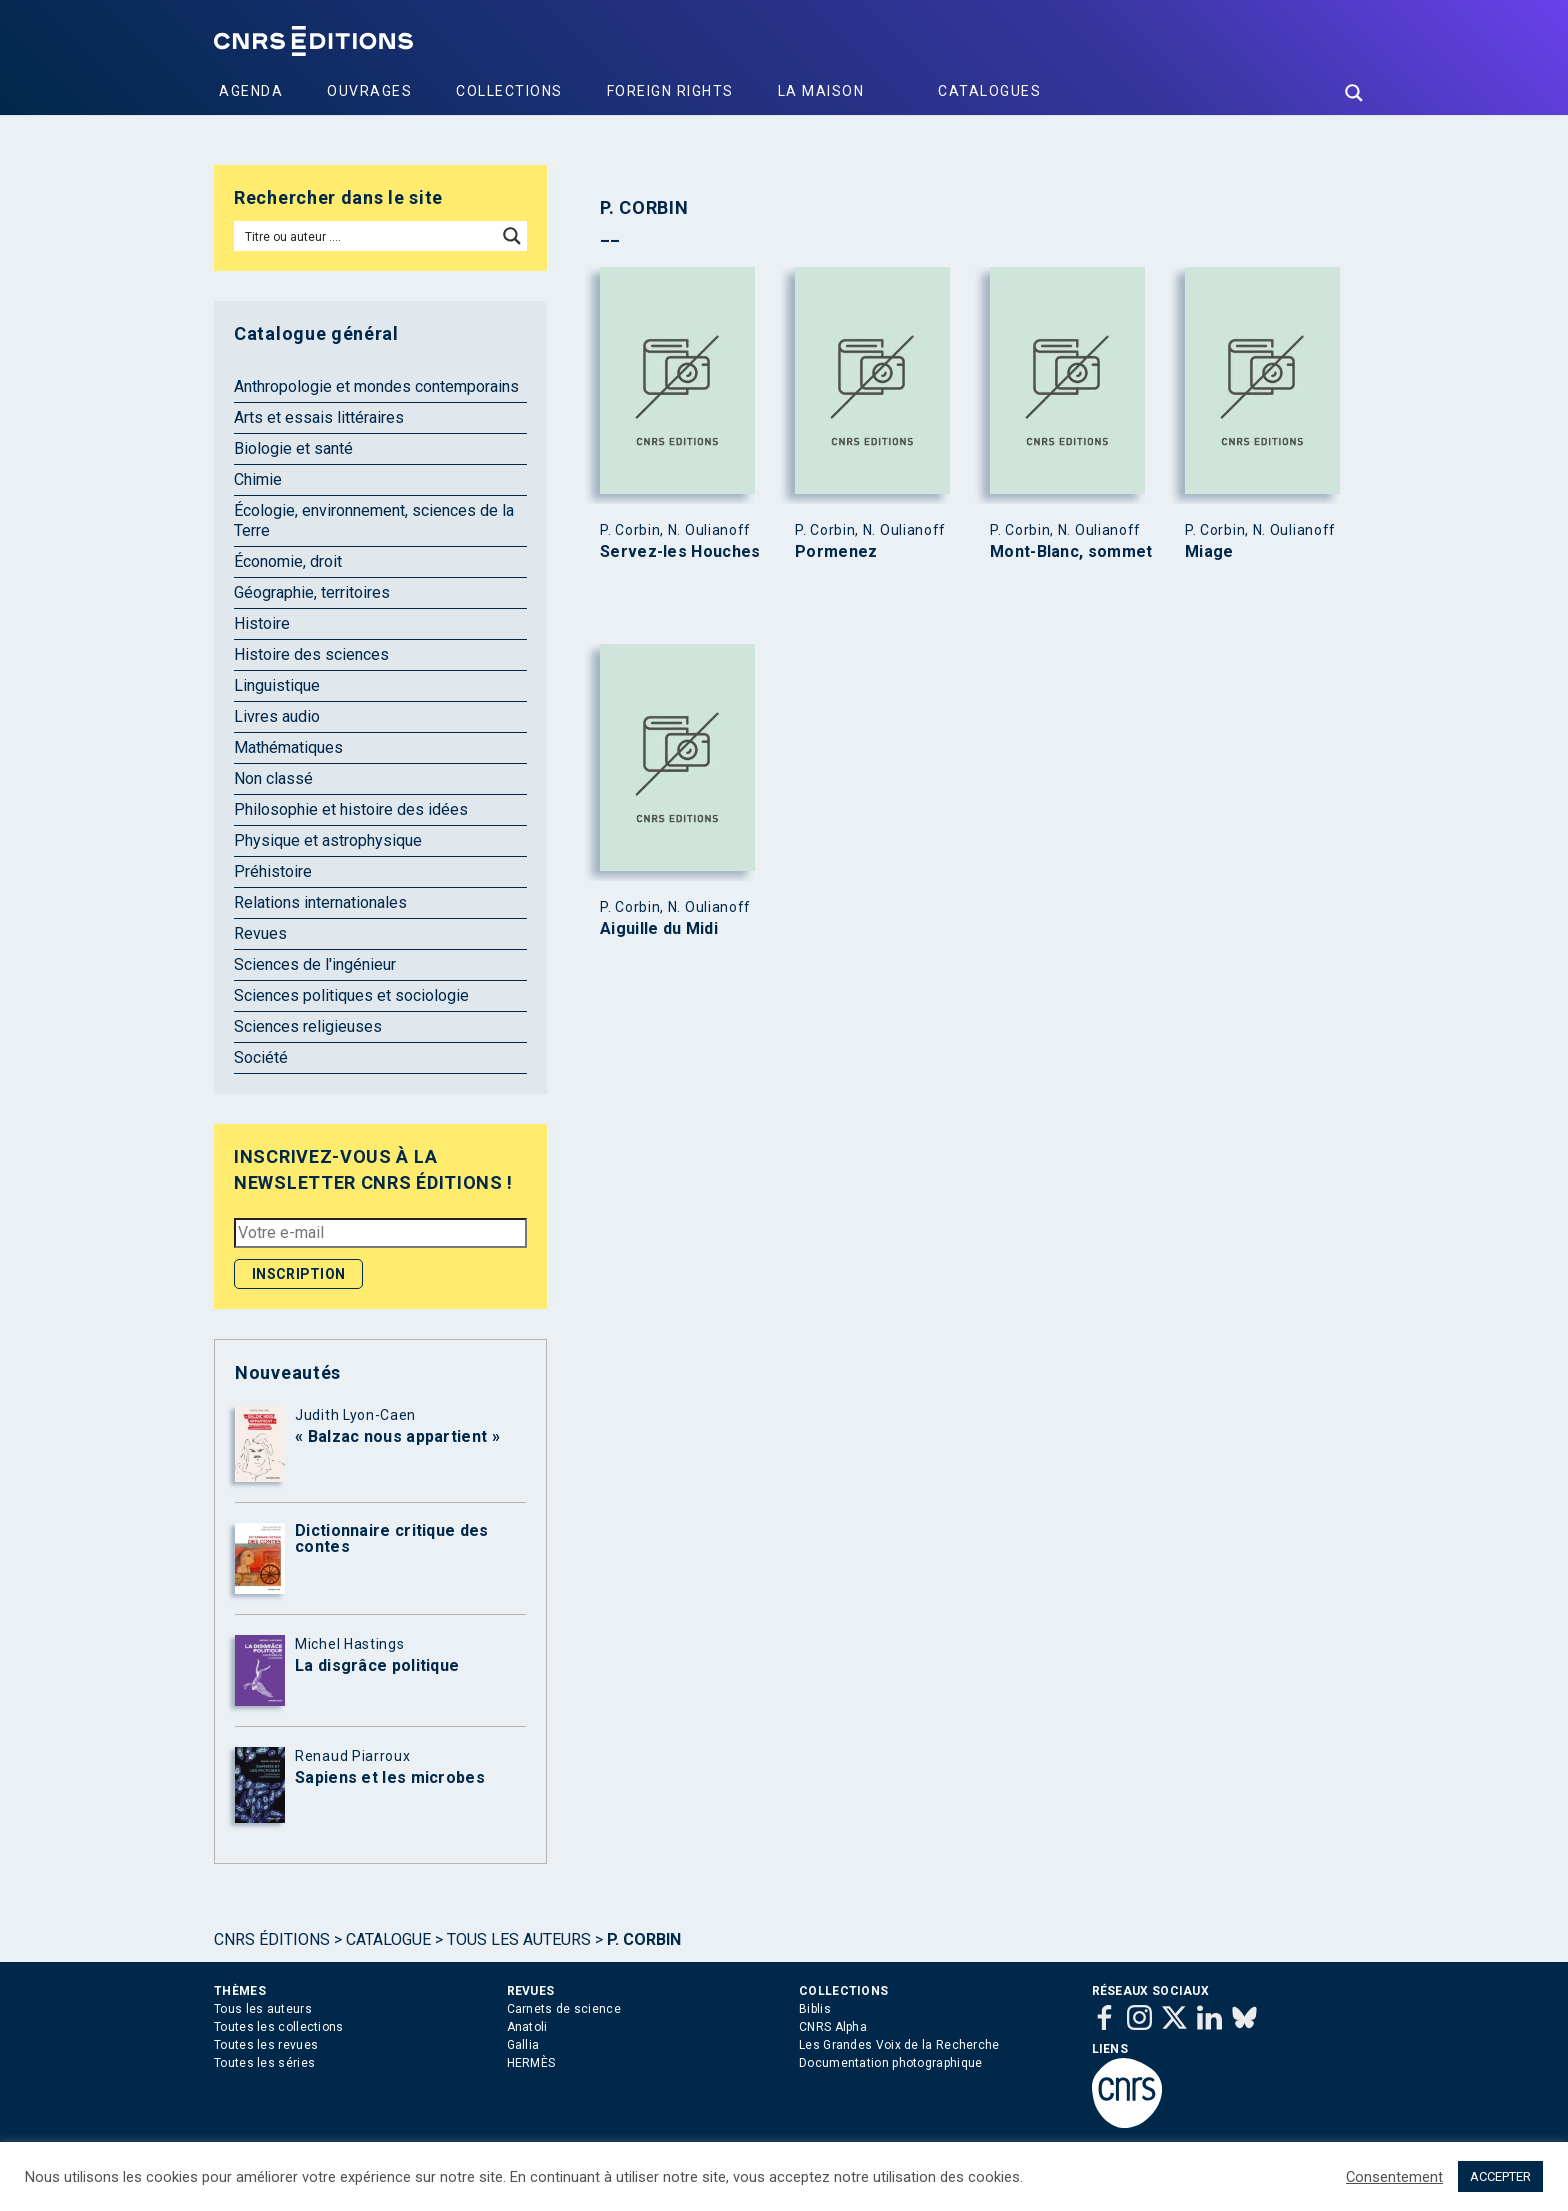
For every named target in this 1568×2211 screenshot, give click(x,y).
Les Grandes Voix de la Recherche (899, 2045)
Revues (260, 933)
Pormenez (836, 552)
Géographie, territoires (312, 592)
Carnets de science (564, 2009)
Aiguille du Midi (659, 929)
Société (261, 1057)
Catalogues (989, 91)
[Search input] (366, 236)
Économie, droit (288, 561)
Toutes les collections (279, 2027)
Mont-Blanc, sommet (1071, 552)
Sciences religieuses (308, 1026)
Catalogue (388, 1939)
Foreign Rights (670, 91)
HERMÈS (531, 2063)
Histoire (262, 623)
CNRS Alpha (833, 2027)
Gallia (523, 2045)
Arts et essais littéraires (319, 417)
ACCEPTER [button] (1500, 2176)
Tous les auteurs (519, 1939)
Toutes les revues (266, 2045)
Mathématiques (288, 747)
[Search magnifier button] (1354, 93)
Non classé (273, 778)
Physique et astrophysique (328, 840)
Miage (1209, 552)
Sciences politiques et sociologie (351, 995)
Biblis (815, 2009)
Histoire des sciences (311, 654)
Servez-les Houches (680, 552)
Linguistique (277, 685)
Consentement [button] (1394, 2177)
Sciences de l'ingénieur (315, 964)
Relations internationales (320, 902)
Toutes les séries (264, 2063)
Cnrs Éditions (272, 1939)
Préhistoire (273, 871)
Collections (509, 91)
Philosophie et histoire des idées (351, 809)
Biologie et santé (293, 448)
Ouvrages (369, 91)
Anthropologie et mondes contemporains (376, 386)
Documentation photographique (890, 2063)
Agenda (251, 91)
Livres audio (277, 716)
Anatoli (527, 2027)
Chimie (258, 479)
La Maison (821, 91)
